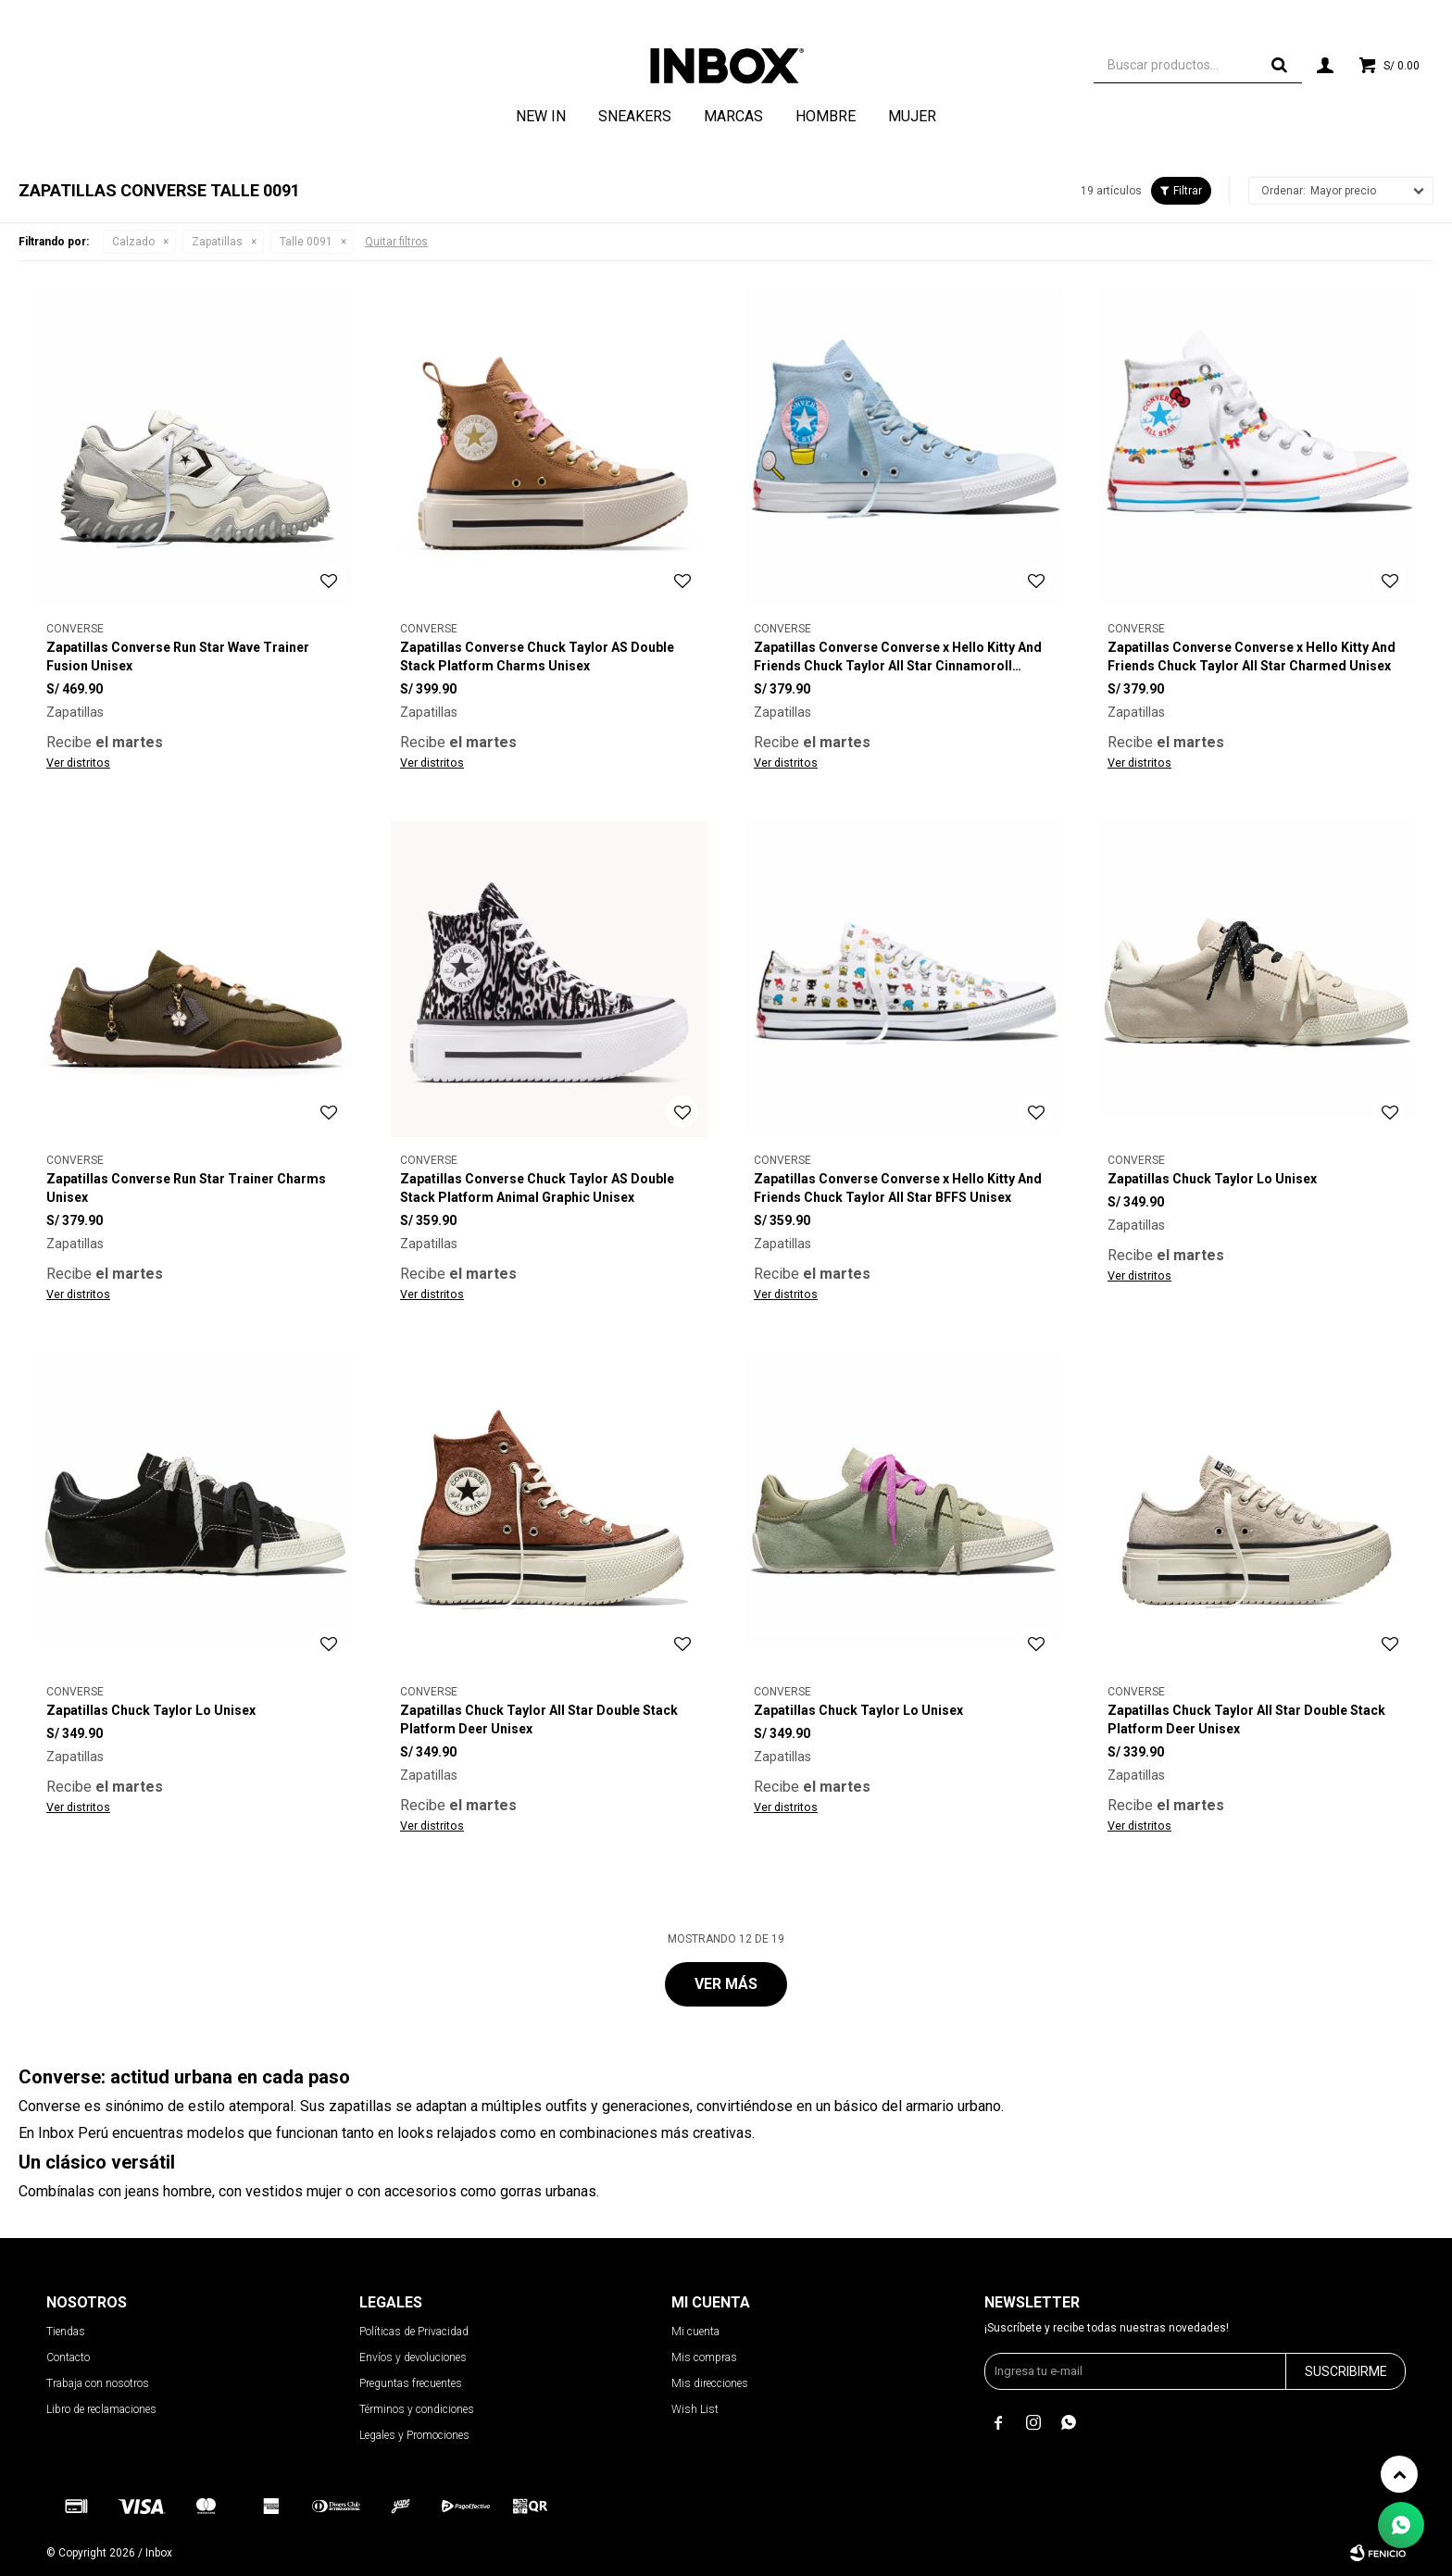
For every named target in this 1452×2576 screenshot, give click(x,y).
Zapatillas (217, 241)
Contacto (68, 2357)
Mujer (912, 116)
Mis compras (704, 2357)
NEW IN (541, 116)
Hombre (825, 116)
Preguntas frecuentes (410, 2383)
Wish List (695, 2409)
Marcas (733, 116)
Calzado (133, 241)
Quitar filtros (396, 241)
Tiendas (65, 2331)
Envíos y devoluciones (413, 2357)
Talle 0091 (306, 241)
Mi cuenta (695, 2331)
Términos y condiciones (416, 2409)
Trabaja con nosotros (97, 2383)
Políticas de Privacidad (414, 2331)
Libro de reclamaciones (101, 2409)
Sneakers (634, 116)
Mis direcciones (709, 2383)
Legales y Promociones (414, 2435)
